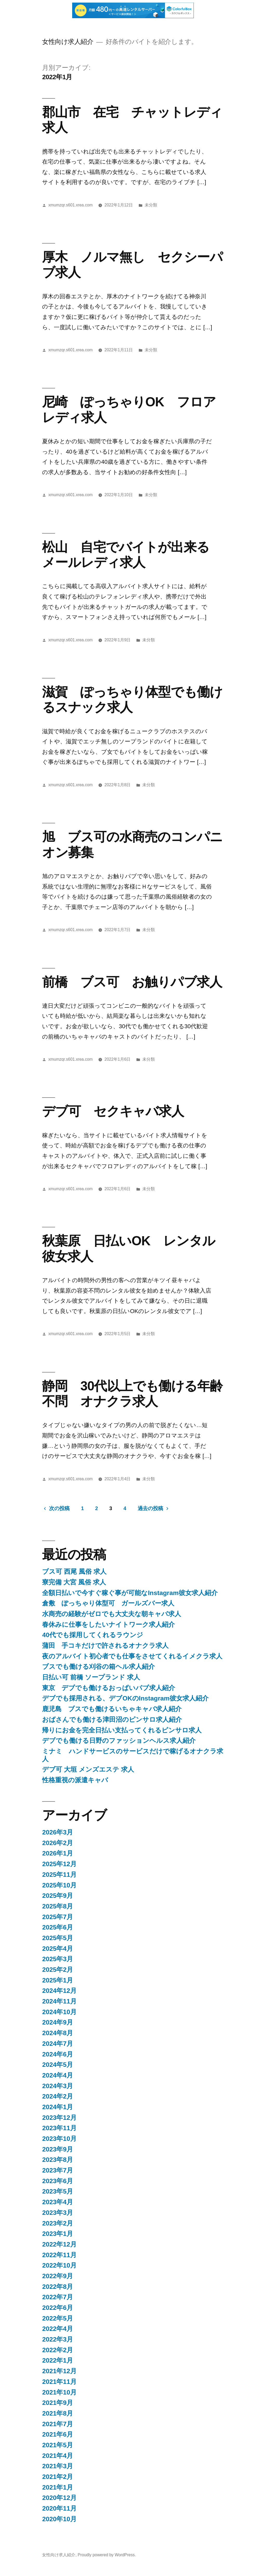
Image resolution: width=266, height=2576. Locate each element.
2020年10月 (59, 2519)
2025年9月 (57, 1895)
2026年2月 (57, 1842)
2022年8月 (57, 2286)
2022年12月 (59, 2244)
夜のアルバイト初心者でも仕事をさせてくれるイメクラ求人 (132, 1656)
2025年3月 (57, 1958)
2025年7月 (57, 1916)
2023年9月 (57, 2149)
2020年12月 (59, 2497)
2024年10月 (59, 2011)
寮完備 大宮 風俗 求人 (74, 1582)
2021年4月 (57, 2455)
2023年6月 (57, 2180)
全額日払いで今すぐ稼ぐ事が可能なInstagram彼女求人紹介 (129, 1592)
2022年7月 (57, 2297)
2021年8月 (57, 2413)
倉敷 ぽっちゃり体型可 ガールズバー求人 (108, 1603)
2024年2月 (57, 2096)
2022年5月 (57, 2318)
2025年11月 (59, 1874)
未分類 (151, 205)
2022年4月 (57, 2328)
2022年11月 (59, 2254)
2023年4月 (57, 2201)
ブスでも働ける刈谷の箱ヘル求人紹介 (98, 1666)
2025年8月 (57, 1906)
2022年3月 (57, 2339)
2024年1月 (57, 2106)
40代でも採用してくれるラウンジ (92, 1634)
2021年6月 (57, 2434)
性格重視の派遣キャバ (75, 1780)
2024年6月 (57, 2054)
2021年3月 (57, 2466)
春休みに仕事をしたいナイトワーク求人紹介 (108, 1624)
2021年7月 (57, 2423)
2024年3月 (57, 2085)
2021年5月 (57, 2445)
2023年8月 (57, 2159)
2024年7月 (57, 2043)
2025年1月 (57, 1980)
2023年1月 (57, 2233)
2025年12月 (59, 1863)
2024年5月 (57, 2064)
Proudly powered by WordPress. (107, 2555)
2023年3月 (57, 2212)
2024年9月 (57, 2022)
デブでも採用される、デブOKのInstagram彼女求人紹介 (125, 1698)
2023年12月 (59, 2117)
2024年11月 (59, 2001)
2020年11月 (59, 2508)
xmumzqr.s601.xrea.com (70, 205)
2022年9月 (57, 2275)
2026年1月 (57, 1853)
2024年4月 (57, 2075)
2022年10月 (59, 2265)
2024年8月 (57, 2032)
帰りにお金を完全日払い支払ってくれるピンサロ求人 (122, 1730)
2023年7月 (57, 2170)
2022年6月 (57, 2307)
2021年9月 (57, 2402)
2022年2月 (57, 2349)
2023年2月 (57, 2223)
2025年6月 (57, 1927)
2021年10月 (59, 2392)
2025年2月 (57, 1969)
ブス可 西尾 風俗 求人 (74, 1571)
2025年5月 (57, 1937)
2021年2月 (57, 2476)
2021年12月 (59, 2371)
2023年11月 (59, 2127)
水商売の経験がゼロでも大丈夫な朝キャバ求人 (111, 1613)
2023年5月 (57, 2191)
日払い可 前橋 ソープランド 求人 (91, 1677)
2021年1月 (57, 2487)
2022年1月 (57, 2360)
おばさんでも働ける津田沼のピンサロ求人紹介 (112, 1719)
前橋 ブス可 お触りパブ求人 (132, 982)
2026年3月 (57, 1832)
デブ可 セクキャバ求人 (113, 1111)
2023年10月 (59, 2138)
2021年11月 (59, 2381)
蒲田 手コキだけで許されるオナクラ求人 (105, 1645)
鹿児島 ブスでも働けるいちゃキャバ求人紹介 (112, 1708)
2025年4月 (57, 1948)
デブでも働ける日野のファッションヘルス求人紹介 (119, 1740)
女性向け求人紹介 (67, 41)
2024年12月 (59, 1990)
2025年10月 (59, 1885)
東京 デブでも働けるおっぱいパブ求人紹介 (108, 1687)
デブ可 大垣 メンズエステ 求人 (88, 1769)
